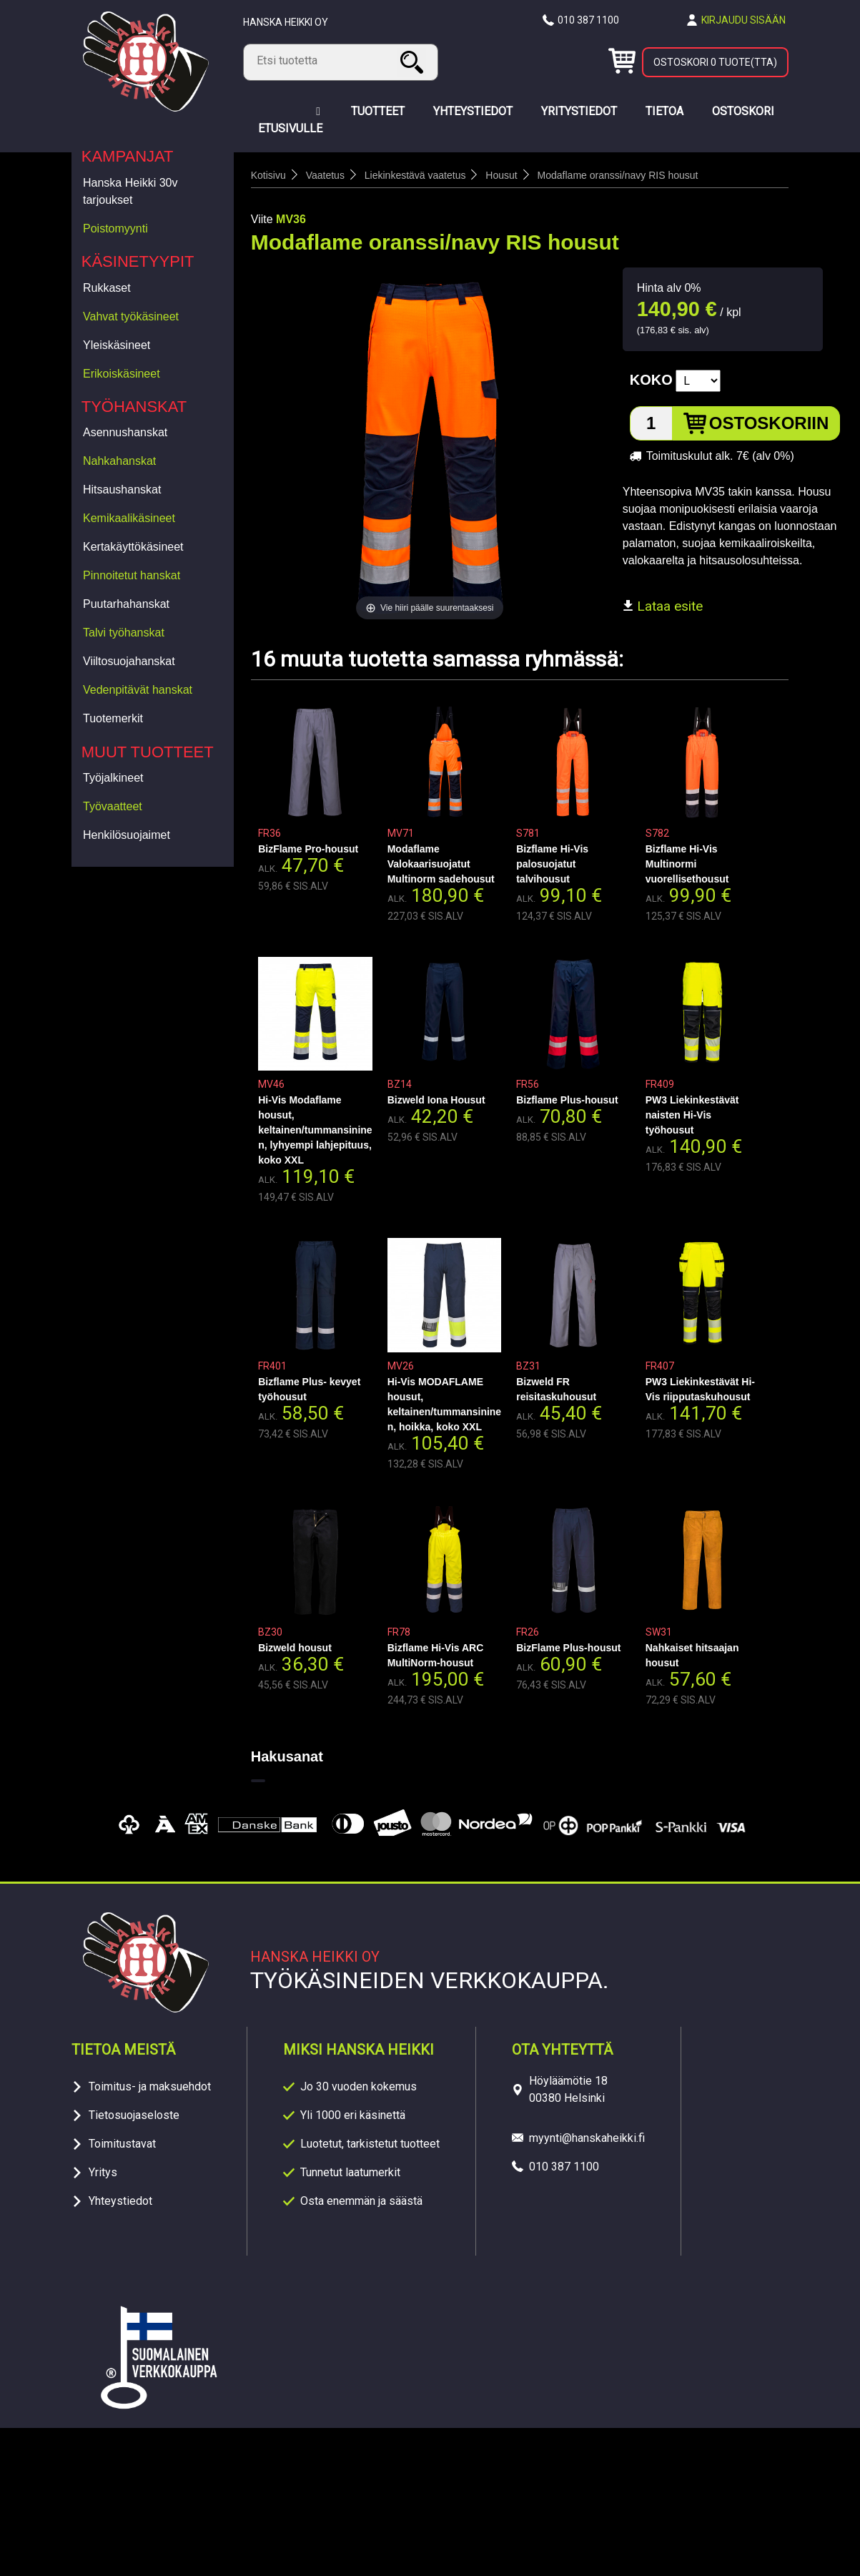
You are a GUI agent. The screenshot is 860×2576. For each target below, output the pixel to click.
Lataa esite (663, 606)
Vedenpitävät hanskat (137, 690)
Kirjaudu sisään (743, 20)
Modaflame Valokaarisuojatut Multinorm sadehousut (441, 864)
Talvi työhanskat (123, 632)
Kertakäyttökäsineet (133, 547)
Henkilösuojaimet (126, 835)
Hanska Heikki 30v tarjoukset (130, 191)
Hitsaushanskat (122, 489)
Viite (262, 219)
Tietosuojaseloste (134, 2115)
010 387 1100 (588, 20)
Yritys (103, 2172)
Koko (651, 380)
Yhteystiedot (120, 2201)
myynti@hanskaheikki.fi (587, 2138)
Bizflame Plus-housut (567, 1100)
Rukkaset (107, 288)
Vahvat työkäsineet (131, 316)
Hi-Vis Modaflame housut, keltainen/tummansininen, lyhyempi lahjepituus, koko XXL (315, 1130)
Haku (414, 62)
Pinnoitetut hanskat (131, 575)
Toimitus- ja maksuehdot (150, 2086)
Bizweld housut (295, 1647)
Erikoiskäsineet (121, 374)
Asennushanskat (125, 432)
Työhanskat (134, 407)
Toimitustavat (122, 2143)
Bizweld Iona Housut (436, 1100)
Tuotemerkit (113, 718)
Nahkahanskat (119, 461)
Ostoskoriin (769, 423)
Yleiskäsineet (116, 345)
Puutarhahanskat (126, 604)
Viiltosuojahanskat (129, 661)
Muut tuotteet (147, 752)
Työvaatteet (112, 806)
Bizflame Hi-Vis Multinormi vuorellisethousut (687, 864)
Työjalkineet (113, 778)
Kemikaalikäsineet (129, 518)
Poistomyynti (115, 228)
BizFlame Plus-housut (568, 1647)
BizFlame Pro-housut (308, 849)
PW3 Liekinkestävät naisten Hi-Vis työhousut (692, 1115)
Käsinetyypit (137, 261)
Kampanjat (127, 156)
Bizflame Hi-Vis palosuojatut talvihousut (552, 864)
